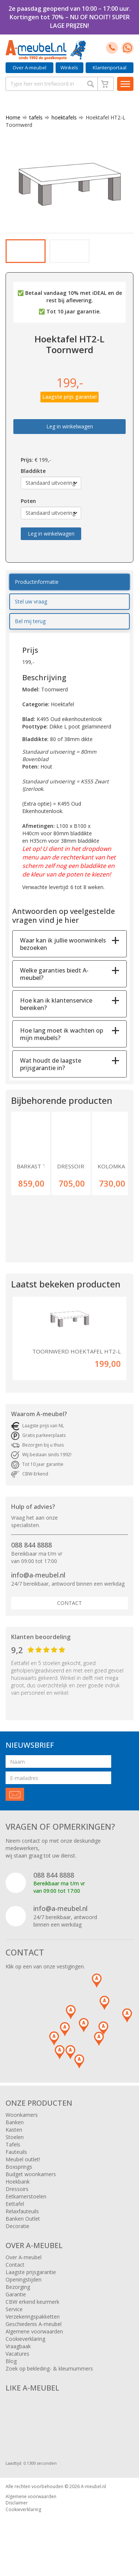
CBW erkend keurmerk (32, 2311)
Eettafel (15, 2213)
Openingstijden (24, 2289)
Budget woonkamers (31, 2183)
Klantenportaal (109, 67)
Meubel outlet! (23, 2168)
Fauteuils (16, 2161)
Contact (69, 1612)
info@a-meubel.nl (38, 1584)
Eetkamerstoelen (26, 2206)
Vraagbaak (18, 2355)
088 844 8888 (31, 1554)
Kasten (14, 2139)
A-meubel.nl (93, 2496)
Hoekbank (18, 2191)
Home (13, 117)
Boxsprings (19, 2176)
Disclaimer (17, 2512)
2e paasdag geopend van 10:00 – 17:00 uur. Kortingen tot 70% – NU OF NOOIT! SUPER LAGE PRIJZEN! (70, 17)
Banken (15, 2131)
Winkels (69, 67)
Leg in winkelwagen (69, 436)
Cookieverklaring (25, 2348)
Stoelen (15, 2146)
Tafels (13, 2154)
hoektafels (61, 117)
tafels (33, 117)
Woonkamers (22, 2124)
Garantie (16, 2303)
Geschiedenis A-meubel (34, 2333)
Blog (11, 2370)
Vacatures (17, 2363)
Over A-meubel (29, 67)
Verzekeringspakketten (33, 2326)
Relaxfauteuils (22, 2220)
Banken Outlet (23, 2228)
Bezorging (18, 2296)
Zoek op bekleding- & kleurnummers (49, 2378)
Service (14, 2318)
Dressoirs (17, 2198)
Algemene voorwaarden (34, 2341)
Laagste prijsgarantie (31, 2281)
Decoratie (17, 2235)
